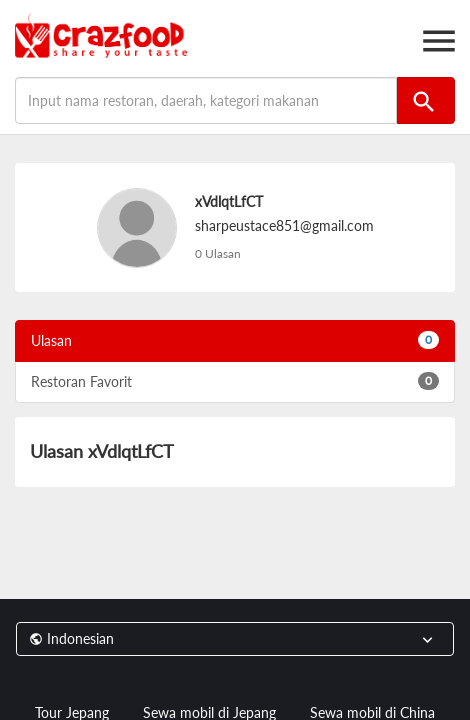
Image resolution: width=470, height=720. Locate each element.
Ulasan (235, 340)
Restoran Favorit (235, 381)
